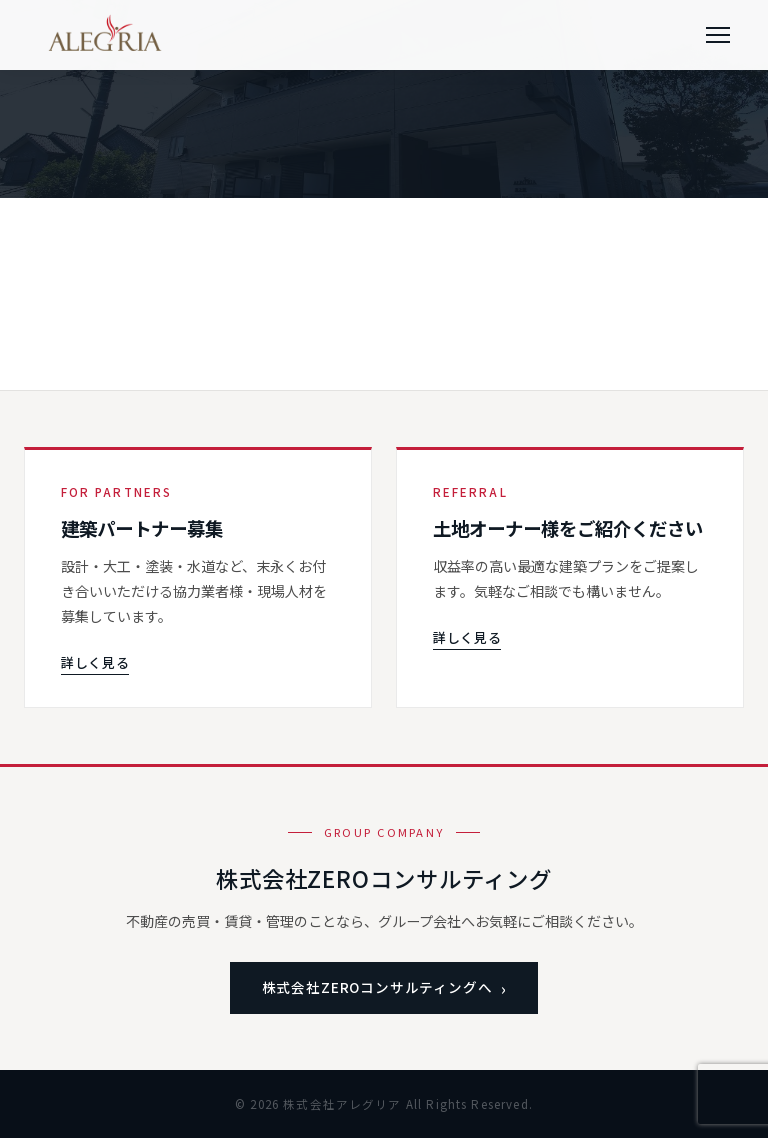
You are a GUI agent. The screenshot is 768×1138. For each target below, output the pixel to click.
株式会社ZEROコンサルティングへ (377, 987)
